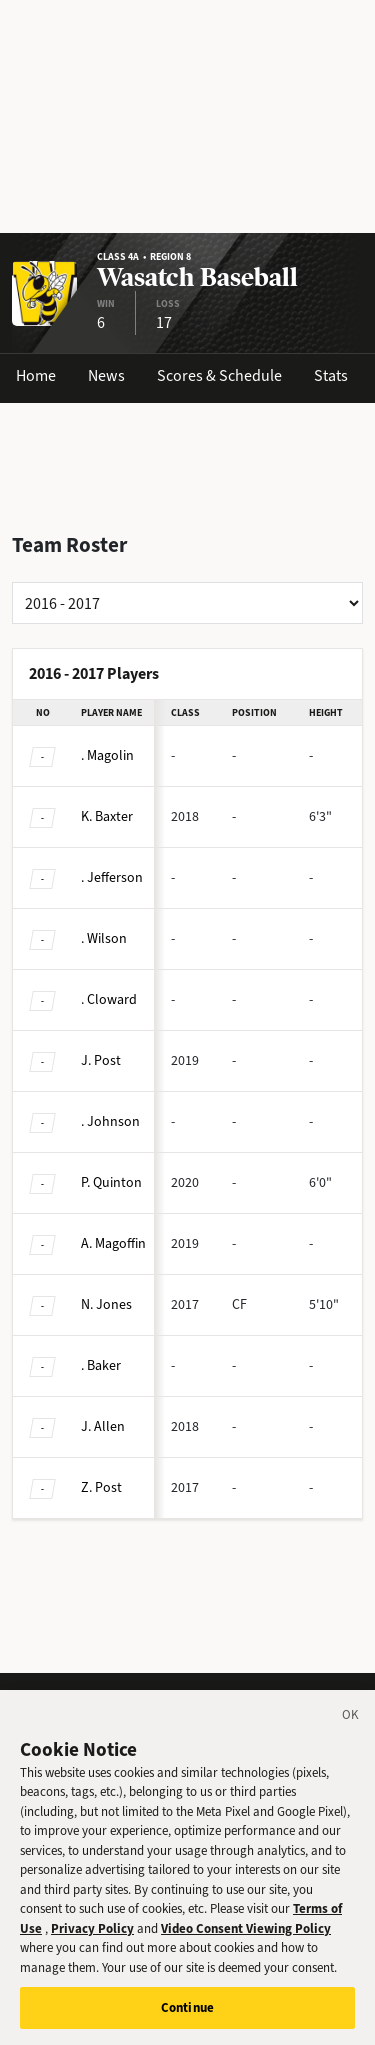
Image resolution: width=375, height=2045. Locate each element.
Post (101, 1060)
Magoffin (113, 1243)
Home (36, 375)
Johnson (110, 1121)
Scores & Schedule (219, 375)
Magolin (107, 755)
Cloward (109, 999)
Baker (101, 1365)
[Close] (351, 1735)
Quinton (111, 1182)
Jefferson (112, 877)
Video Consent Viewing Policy (246, 1945)
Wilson (104, 938)
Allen (103, 1426)
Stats (331, 375)
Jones (106, 1304)
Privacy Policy (92, 1945)
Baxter (107, 816)
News (106, 375)
